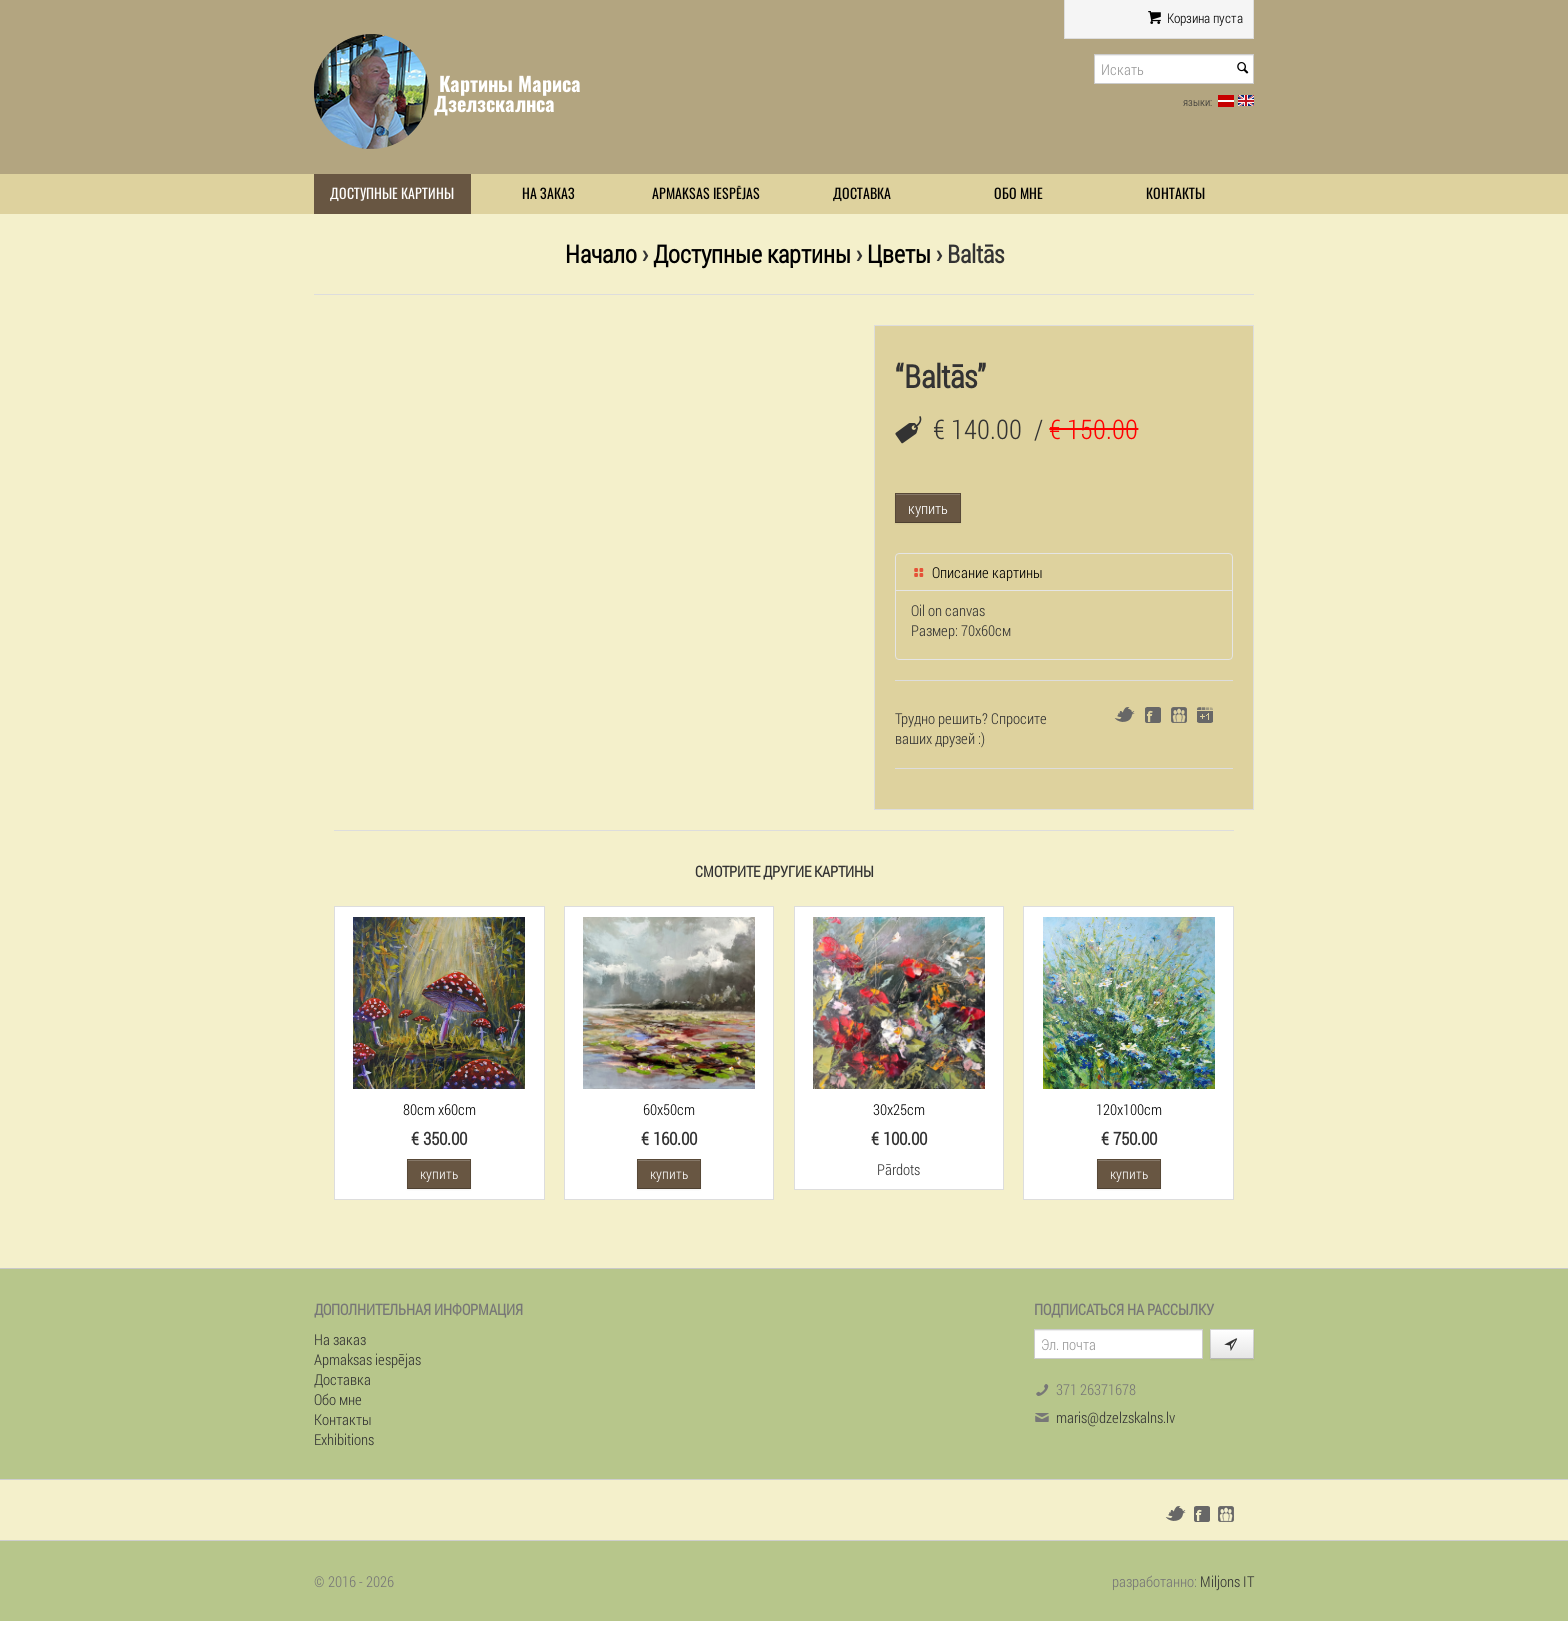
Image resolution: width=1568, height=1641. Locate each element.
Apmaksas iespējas (706, 193)
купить (928, 508)
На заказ (548, 193)
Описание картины (977, 572)
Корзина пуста (1195, 18)
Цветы (899, 253)
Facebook (1153, 715)
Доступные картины (392, 193)
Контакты (1175, 193)
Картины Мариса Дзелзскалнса (507, 93)
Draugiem (1179, 715)
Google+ (1205, 715)
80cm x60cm (439, 1109)
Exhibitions (344, 1439)
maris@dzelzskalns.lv (1115, 1417)
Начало (601, 253)
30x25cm (899, 1109)
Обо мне (1018, 193)
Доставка (862, 193)
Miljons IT (1227, 1581)
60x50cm (669, 1109)
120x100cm (1129, 1109)
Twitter (1124, 714)
